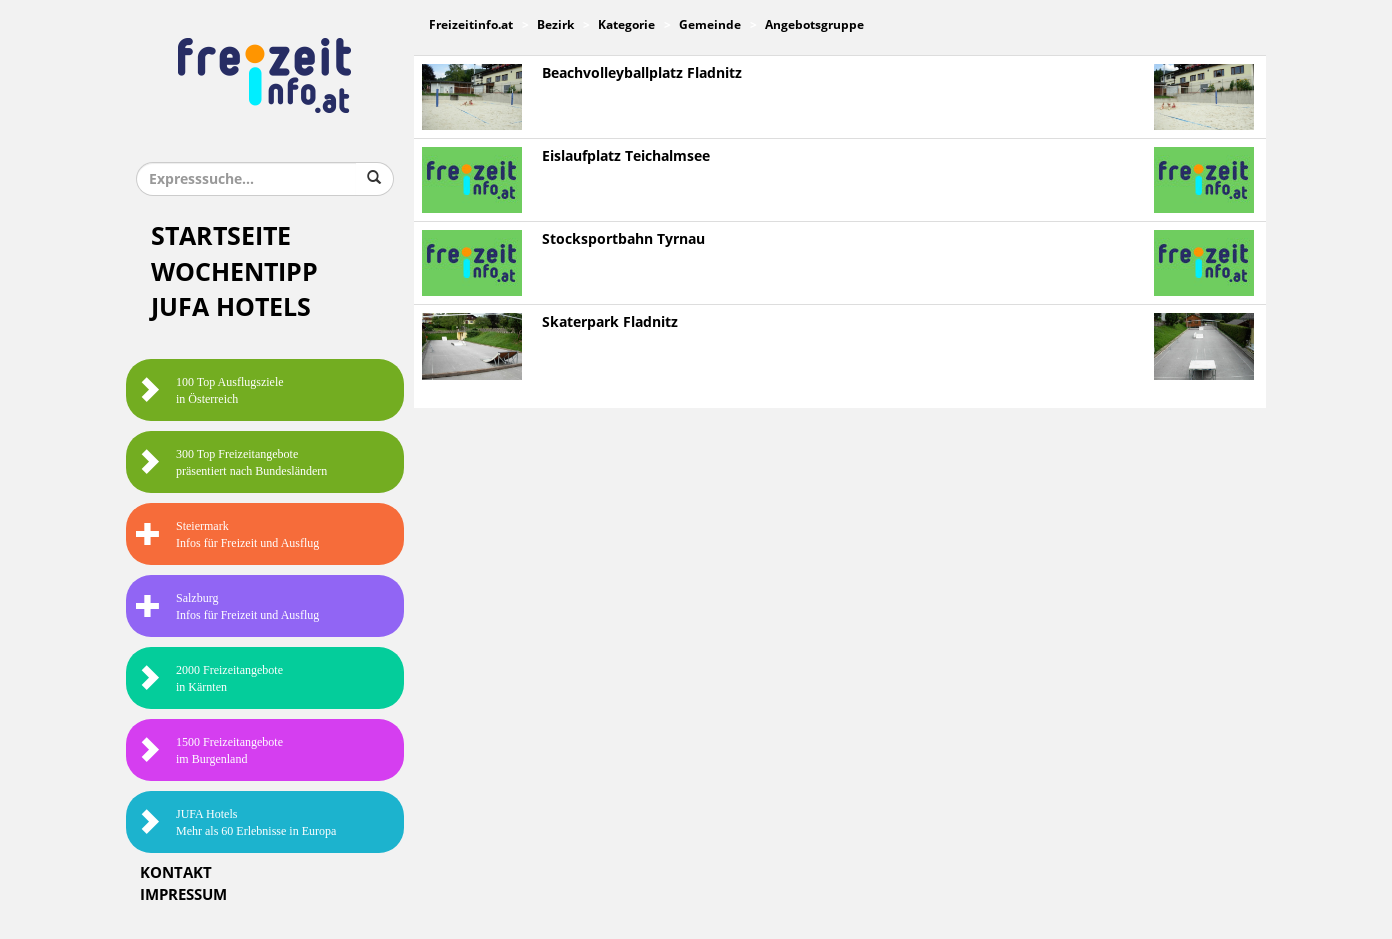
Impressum (183, 895)
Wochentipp (234, 272)
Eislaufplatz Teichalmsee (626, 156)
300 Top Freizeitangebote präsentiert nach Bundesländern (231, 462)
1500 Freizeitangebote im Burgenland (209, 750)
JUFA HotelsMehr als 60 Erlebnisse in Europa (236, 822)
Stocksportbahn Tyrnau (623, 239)
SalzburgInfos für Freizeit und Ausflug (227, 606)
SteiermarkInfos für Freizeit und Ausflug (227, 534)
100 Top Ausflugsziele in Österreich (210, 390)
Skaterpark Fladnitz (610, 322)
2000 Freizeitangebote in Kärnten (209, 678)
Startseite (221, 236)
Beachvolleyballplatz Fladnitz (642, 73)
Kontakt (176, 873)
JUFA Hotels (231, 307)
